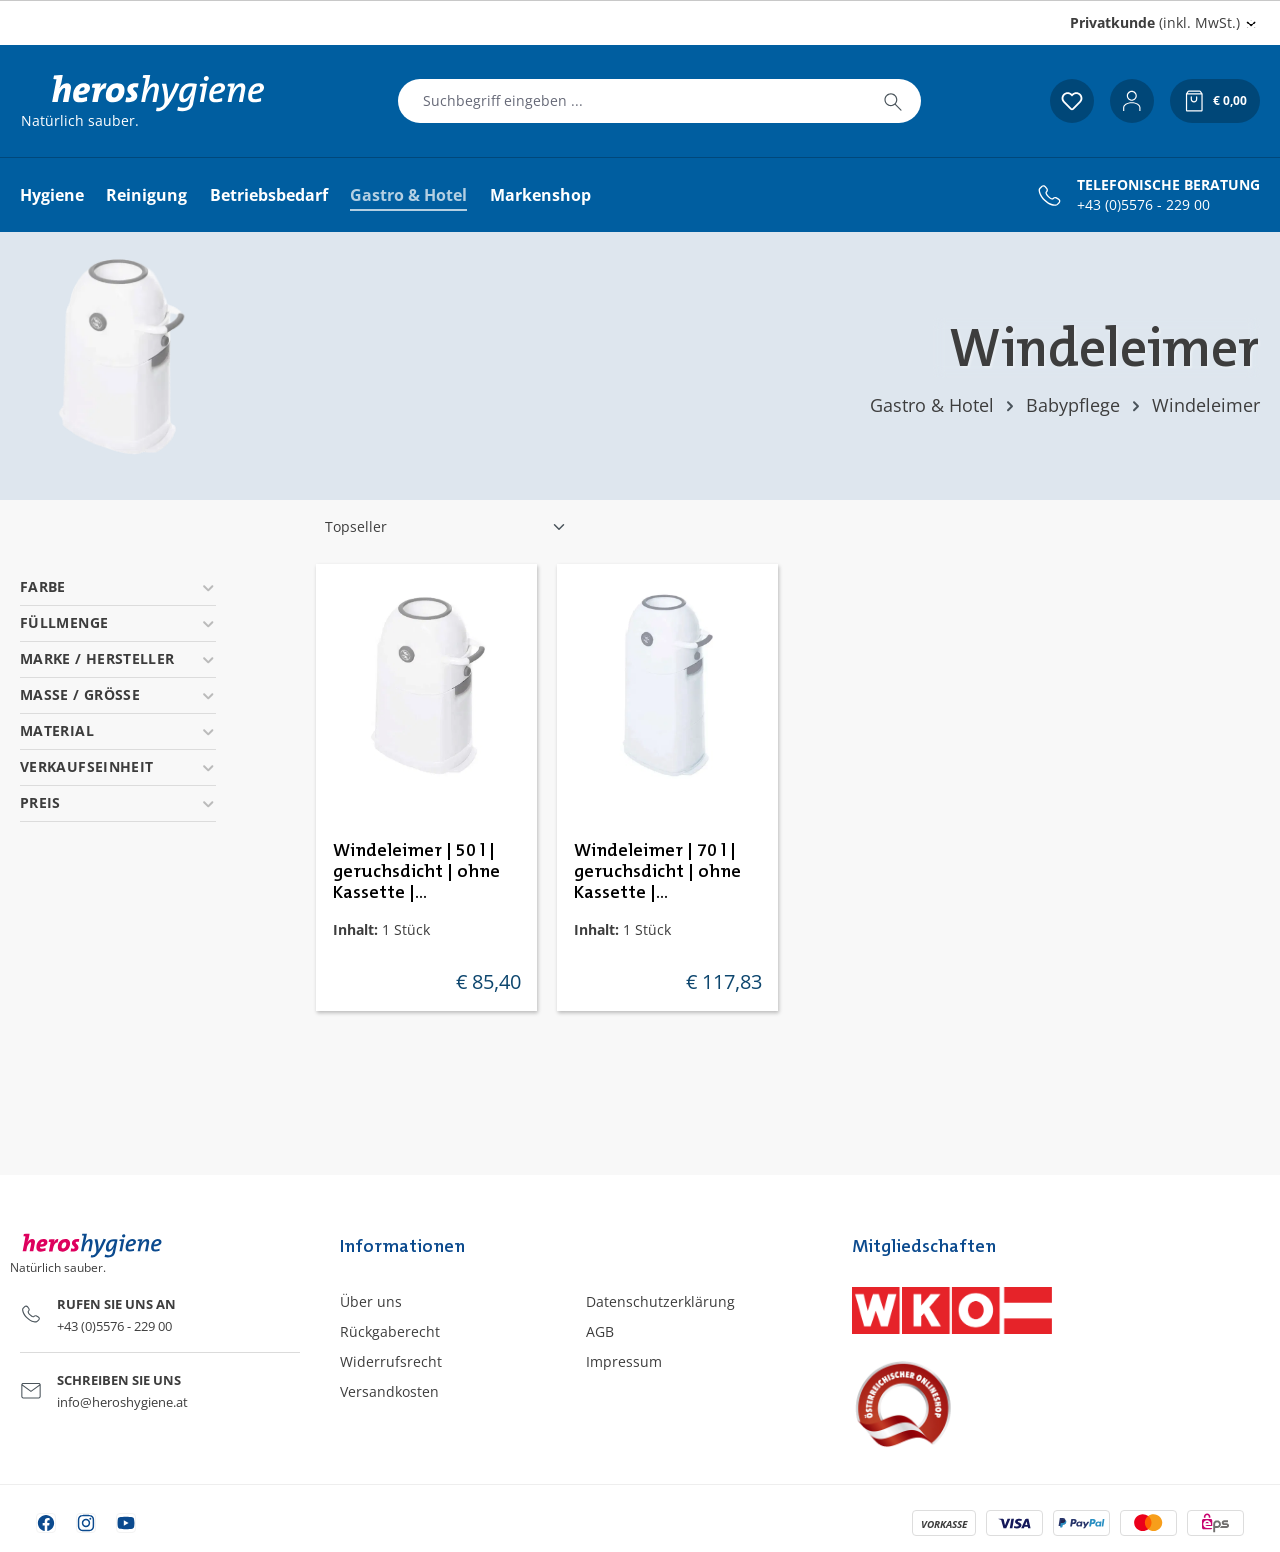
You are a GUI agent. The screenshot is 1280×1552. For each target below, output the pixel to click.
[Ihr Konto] (1132, 101)
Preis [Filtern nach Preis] (118, 802)
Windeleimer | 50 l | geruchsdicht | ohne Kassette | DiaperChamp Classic (419, 873)
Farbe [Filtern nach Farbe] (118, 586)
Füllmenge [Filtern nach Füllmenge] (118, 622)
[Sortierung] (446, 527)
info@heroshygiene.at (122, 1402)
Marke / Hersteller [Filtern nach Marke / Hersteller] (118, 658)
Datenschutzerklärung (660, 1301)
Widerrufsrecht (391, 1361)
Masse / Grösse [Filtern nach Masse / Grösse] (118, 694)
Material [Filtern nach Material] (118, 730)
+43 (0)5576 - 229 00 (1143, 205)
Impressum (624, 1361)
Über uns (371, 1301)
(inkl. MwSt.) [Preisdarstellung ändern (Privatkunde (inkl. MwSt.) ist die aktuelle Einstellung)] (1155, 22)
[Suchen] (893, 101)
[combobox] (632, 101)
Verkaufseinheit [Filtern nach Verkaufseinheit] (118, 766)
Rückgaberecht (390, 1331)
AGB (600, 1331)
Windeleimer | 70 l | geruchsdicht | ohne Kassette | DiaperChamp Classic (660, 873)
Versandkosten (389, 1391)
